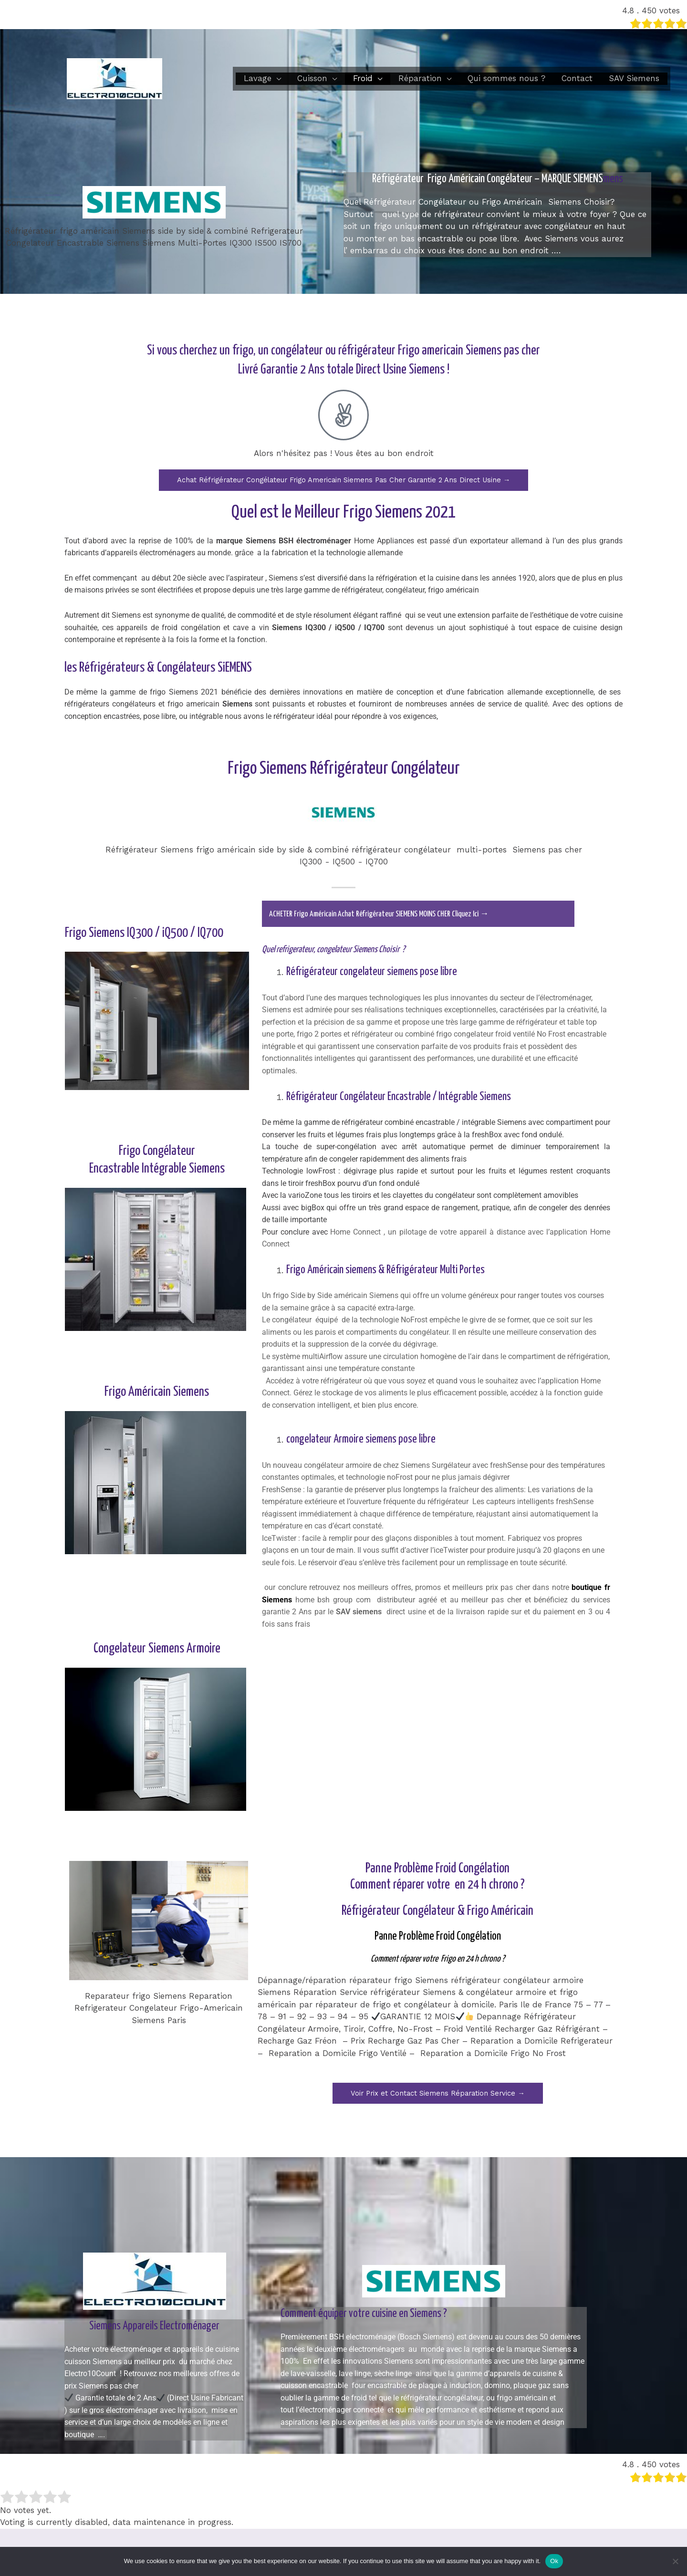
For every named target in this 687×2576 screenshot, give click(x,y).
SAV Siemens (634, 78)
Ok (554, 2561)
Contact (577, 78)
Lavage (257, 78)
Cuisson (312, 78)
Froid (363, 78)
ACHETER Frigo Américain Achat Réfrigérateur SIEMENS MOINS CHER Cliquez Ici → (390, 914)
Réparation (420, 78)
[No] (675, 2561)
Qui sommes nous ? (506, 78)
